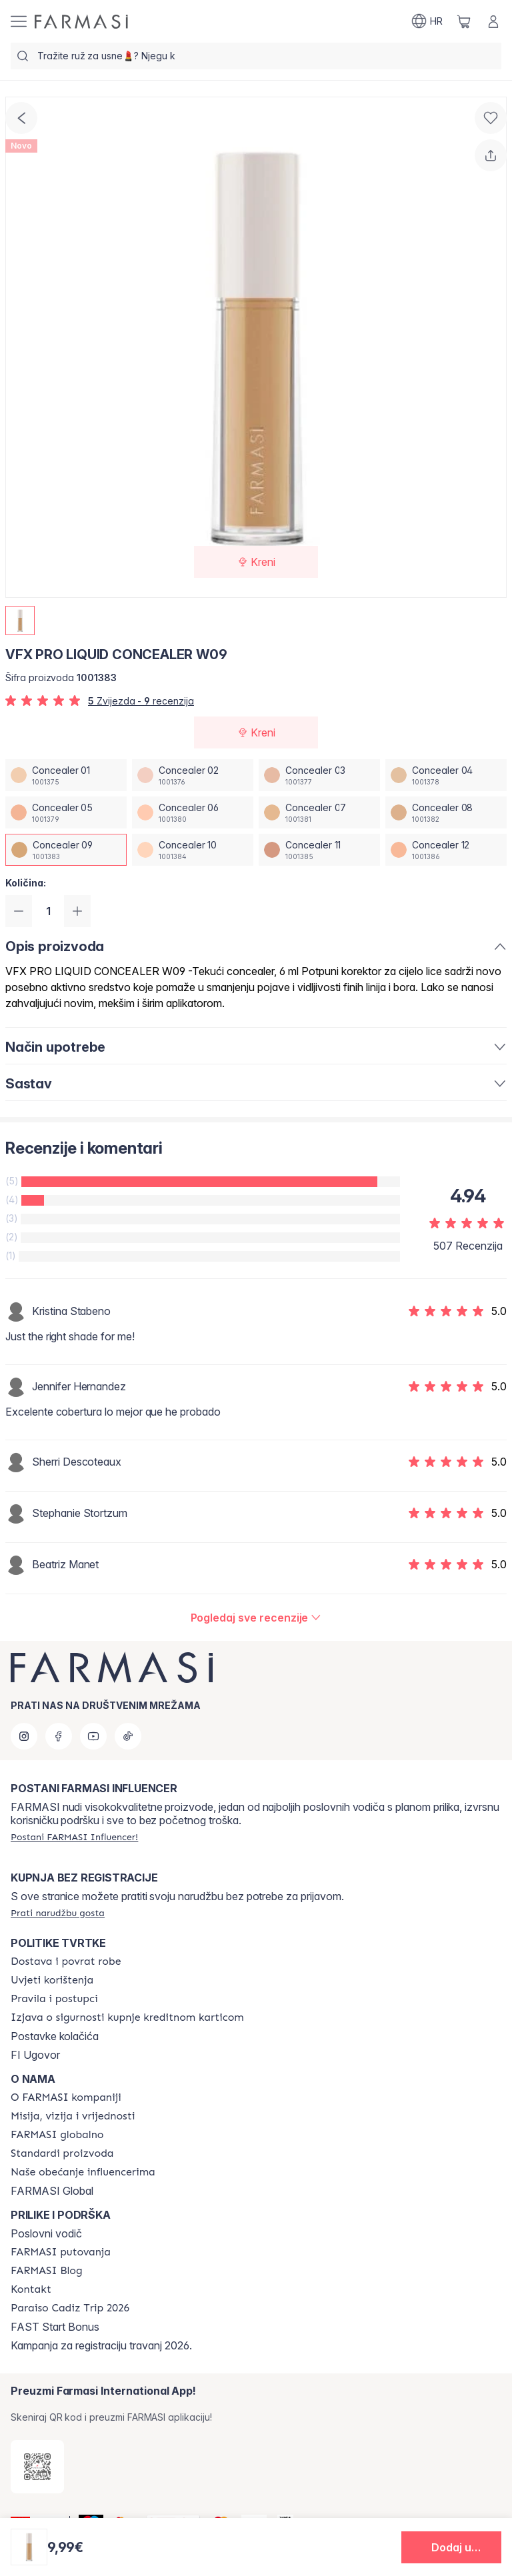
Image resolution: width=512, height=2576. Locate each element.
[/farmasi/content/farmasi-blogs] (47, 2270)
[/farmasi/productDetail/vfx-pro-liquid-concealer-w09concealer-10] (192, 850)
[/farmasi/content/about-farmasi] (66, 2097)
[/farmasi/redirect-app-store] (37, 2466)
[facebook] (58, 1736)
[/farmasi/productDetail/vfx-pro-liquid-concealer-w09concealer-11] (319, 850)
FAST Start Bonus (55, 2326)
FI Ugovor (35, 2054)
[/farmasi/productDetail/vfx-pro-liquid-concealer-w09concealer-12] (446, 850)
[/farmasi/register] (74, 1837)
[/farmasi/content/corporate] (57, 2134)
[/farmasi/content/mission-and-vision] (73, 2116)
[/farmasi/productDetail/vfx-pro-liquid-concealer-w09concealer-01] (66, 775)
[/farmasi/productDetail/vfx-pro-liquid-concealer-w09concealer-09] (66, 850)
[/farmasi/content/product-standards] (62, 2153)
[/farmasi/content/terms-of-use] (52, 1980)
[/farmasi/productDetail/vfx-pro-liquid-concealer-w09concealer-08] (446, 812)
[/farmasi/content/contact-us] (31, 2289)
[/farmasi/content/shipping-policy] (66, 1961)
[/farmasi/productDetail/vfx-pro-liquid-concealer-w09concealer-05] (66, 812)
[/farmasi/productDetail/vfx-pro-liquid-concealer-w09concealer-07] (319, 812)
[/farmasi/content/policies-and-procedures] (54, 1998)
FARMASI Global (52, 2190)
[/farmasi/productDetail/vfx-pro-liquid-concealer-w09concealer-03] (319, 775)
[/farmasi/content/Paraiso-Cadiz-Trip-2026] (70, 2308)
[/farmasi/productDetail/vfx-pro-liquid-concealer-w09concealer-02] (192, 775)
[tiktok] (128, 1736)
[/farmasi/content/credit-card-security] (127, 2017)
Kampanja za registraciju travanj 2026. (101, 2345)
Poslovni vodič (46, 2233)
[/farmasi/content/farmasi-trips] (61, 2252)
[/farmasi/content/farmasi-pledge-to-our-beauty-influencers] (83, 2172)
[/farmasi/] (81, 21)
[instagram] (24, 1736)
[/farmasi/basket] (464, 21)
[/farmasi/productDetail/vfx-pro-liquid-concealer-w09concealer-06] (192, 812)
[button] (451, 2547)
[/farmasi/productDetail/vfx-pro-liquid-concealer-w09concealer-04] (446, 775)
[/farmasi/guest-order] (58, 1913)
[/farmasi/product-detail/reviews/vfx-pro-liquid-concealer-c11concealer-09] (256, 1617)
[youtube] (93, 1736)
